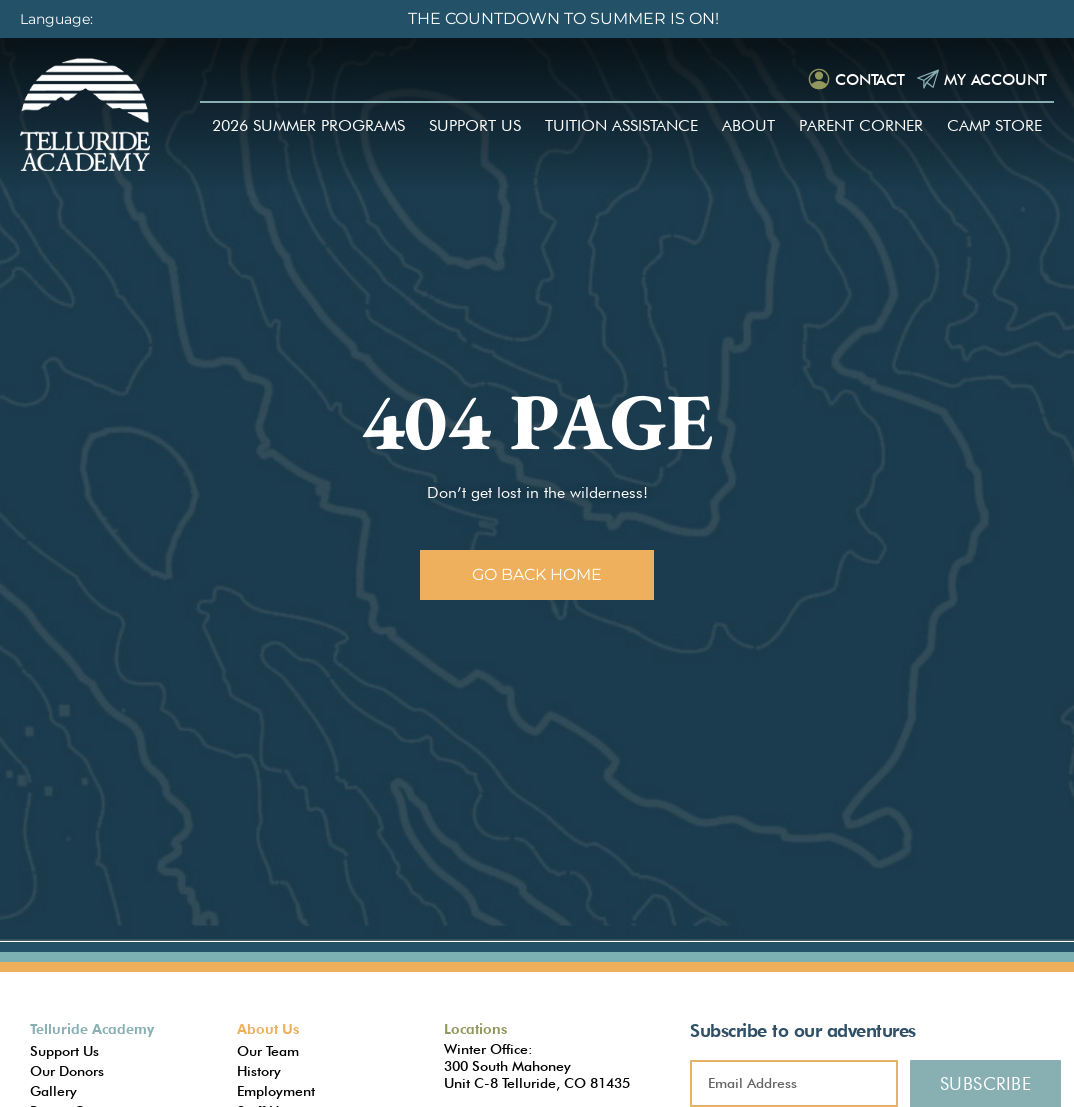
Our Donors (67, 1071)
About (748, 128)
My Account (990, 80)
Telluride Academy (92, 1029)
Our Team (268, 1051)
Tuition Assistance (621, 128)
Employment (276, 1091)
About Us (268, 1029)
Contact (860, 80)
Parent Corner (861, 128)
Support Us (475, 128)
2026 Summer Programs (308, 128)
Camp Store (994, 128)
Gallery (53, 1091)
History (259, 1071)
